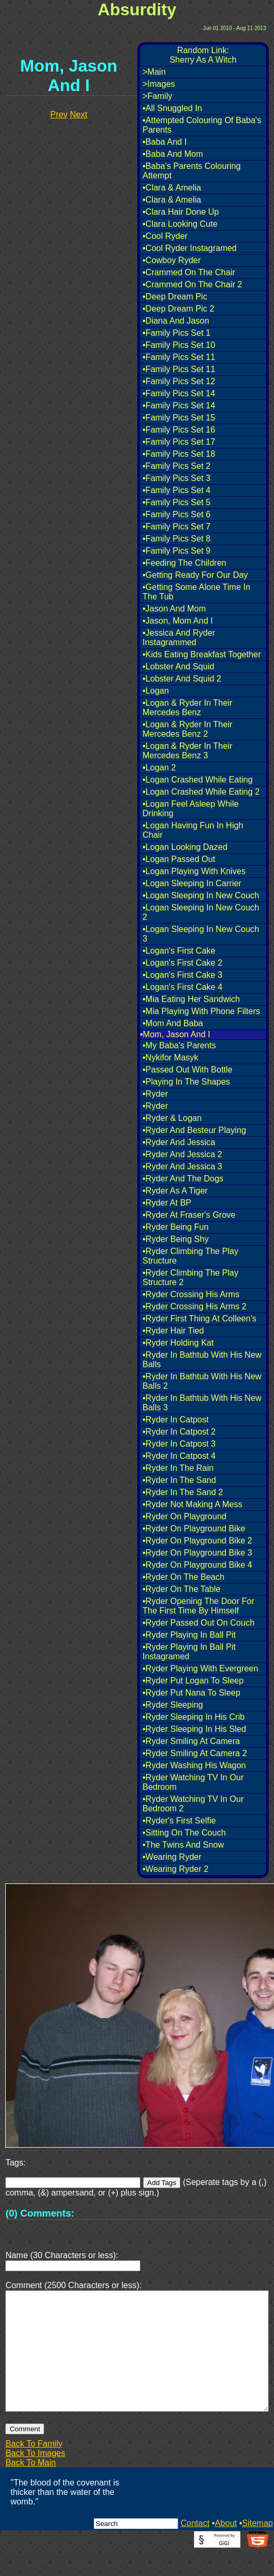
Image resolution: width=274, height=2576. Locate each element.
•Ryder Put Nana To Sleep (191, 1692)
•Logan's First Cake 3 (182, 974)
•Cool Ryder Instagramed (190, 248)
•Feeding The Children (184, 562)
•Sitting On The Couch (184, 1832)
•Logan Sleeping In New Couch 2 (201, 912)
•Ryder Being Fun (176, 1226)
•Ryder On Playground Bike (194, 1528)
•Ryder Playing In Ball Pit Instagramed (189, 1651)
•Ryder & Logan (172, 1118)
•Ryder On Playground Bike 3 (197, 1552)
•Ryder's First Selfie (179, 1820)
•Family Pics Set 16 (179, 429)
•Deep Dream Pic (175, 296)
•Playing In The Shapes (186, 1081)
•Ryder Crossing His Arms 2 (195, 1306)
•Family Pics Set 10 (179, 344)
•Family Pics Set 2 (176, 466)
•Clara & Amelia (172, 187)
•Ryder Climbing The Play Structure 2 (190, 1277)
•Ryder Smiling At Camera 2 (195, 1753)
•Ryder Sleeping (173, 1704)
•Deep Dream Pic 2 (178, 308)
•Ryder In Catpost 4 (179, 1455)
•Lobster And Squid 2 (182, 678)
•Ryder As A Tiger (175, 1190)
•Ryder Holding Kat (178, 1342)
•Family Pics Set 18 (179, 453)
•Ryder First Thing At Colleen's (199, 1318)
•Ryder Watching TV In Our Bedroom (193, 1782)
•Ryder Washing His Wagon (194, 1765)
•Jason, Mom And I (178, 620)
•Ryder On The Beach (184, 1576)
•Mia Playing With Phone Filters (201, 1011)
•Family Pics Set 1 (176, 332)
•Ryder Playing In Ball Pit (189, 1634)
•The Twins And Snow (183, 1844)
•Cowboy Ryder (172, 260)
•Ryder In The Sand (179, 1480)
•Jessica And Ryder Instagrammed (179, 637)
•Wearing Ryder (172, 1856)
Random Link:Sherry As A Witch (202, 55)
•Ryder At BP (167, 1202)
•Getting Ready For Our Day (195, 574)
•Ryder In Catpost (176, 1419)
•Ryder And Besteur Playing (194, 1130)
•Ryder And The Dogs (183, 1178)
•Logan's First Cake (179, 950)
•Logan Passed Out (179, 859)
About (226, 2548)
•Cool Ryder (165, 236)
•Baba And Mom (173, 153)
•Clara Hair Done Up (181, 211)
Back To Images (35, 2478)
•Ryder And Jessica (179, 1142)
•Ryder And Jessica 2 (182, 1154)
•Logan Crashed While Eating (197, 779)
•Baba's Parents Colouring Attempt (192, 171)
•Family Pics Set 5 (176, 502)
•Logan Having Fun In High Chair (193, 830)
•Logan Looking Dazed (185, 847)
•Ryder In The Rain (178, 1468)
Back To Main (30, 2487)
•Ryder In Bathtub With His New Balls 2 (202, 1381)
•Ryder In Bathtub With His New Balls (202, 1359)
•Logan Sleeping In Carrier (192, 883)
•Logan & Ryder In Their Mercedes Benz (187, 707)
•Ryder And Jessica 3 (182, 1166)
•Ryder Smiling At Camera (191, 1741)
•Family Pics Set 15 (179, 417)
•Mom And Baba (173, 1023)
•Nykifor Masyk (170, 1057)
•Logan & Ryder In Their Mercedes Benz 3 (187, 750)
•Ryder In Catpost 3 (179, 1443)
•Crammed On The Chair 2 (192, 284)
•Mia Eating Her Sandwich (191, 999)
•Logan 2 (159, 767)
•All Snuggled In (172, 108)
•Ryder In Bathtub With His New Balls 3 (202, 1403)
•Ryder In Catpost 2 (179, 1431)
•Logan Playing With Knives (194, 871)
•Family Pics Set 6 (176, 514)
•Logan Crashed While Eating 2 (201, 791)
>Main (154, 71)
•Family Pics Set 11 (179, 357)
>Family (157, 96)
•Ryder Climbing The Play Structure (190, 1256)
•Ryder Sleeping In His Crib (194, 1716)
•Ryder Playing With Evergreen (200, 1668)
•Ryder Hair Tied (173, 1330)
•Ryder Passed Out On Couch (199, 1622)
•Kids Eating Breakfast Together (202, 654)
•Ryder (155, 1093)
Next (78, 114)
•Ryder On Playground (184, 1516)
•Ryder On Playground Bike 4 (197, 1564)
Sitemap (257, 2548)
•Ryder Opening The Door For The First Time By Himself (199, 1606)
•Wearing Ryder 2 (175, 1869)
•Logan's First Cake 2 (182, 962)
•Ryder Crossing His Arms (191, 1294)
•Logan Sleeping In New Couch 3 (201, 934)
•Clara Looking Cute (180, 223)
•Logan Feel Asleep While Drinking (191, 808)
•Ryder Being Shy (176, 1239)
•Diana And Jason (176, 320)
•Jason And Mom (174, 608)
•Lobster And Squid (178, 666)
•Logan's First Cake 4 (182, 987)
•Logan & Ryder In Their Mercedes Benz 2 (187, 729)
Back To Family (33, 2468)
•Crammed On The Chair (189, 272)
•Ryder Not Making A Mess (192, 1504)
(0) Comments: (39, 2213)
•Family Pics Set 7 (176, 526)
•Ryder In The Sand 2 (183, 1492)
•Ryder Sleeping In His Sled (194, 1729)
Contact (194, 2548)
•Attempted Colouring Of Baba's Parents (202, 125)
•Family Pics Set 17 (179, 441)
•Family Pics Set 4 (176, 490)
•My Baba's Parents (179, 1045)
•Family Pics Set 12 (179, 381)
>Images (159, 83)
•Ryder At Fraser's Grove (189, 1214)
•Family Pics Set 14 (179, 393)
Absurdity (137, 9)
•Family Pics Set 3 (176, 478)
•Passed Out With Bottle (187, 1069)
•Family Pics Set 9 (176, 550)
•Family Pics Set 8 (176, 538)
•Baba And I (165, 141)
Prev (59, 114)
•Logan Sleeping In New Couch (201, 895)
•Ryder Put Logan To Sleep (193, 1680)
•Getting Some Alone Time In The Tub (196, 592)
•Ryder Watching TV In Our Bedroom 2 (193, 1804)
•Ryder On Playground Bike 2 (197, 1540)
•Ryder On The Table (181, 1589)
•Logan (156, 690)
